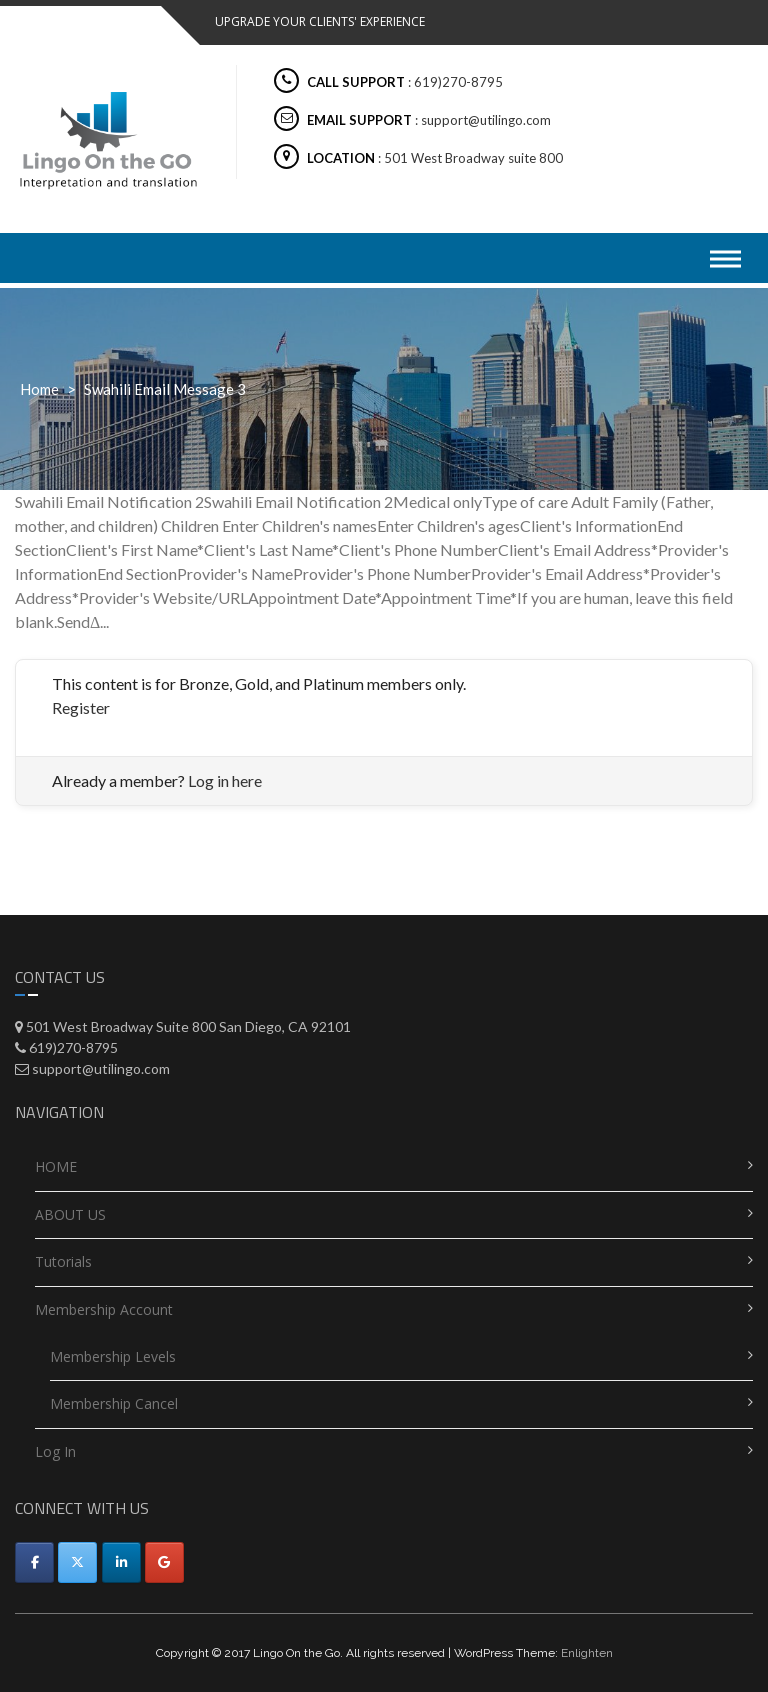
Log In (55, 1451)
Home (39, 389)
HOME (56, 1166)
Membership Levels (113, 1356)
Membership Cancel (114, 1403)
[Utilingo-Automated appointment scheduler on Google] (164, 1562)
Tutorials (63, 1261)
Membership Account (104, 1309)
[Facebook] (34, 1562)
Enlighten (587, 1653)
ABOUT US (70, 1214)
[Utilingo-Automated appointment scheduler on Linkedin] (121, 1562)
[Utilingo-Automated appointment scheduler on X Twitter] (77, 1562)
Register (81, 707)
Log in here (225, 780)
